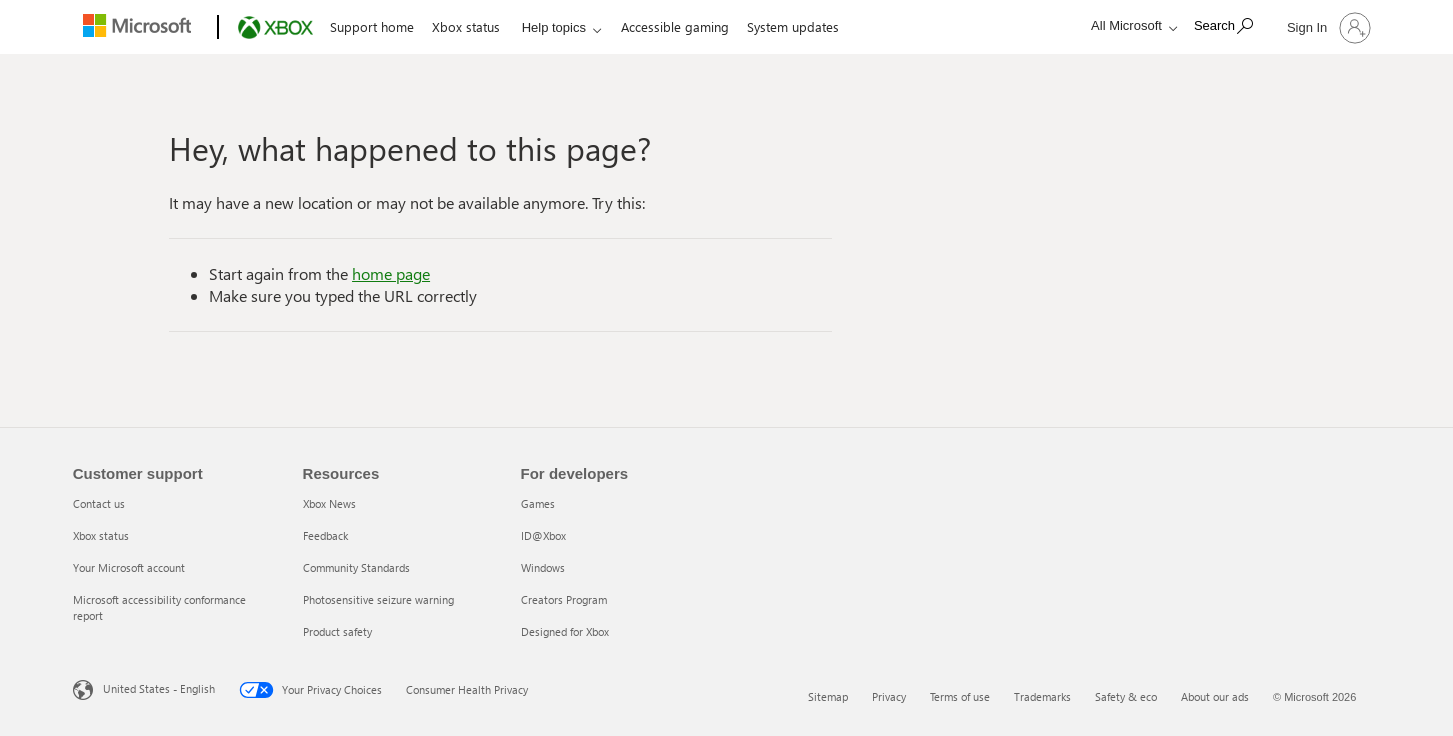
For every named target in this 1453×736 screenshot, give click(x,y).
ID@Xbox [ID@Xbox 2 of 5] (543, 535)
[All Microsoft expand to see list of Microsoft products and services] (1129, 25)
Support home (372, 26)
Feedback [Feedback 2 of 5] (325, 535)
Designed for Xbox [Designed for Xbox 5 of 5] (565, 631)
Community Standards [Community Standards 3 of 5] (356, 567)
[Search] (1223, 25)
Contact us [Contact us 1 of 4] (99, 503)
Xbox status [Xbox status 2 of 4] (101, 535)
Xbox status (466, 26)
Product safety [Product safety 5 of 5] (337, 631)
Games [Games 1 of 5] (538, 503)
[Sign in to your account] (1327, 27)
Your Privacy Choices (310, 690)
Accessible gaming (675, 26)
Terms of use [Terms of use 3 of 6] (960, 696)
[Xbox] (273, 28)
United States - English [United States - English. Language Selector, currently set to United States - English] (159, 688)
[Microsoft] (141, 28)
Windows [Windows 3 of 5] (543, 567)
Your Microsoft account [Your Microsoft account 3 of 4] (129, 567)
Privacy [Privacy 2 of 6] (889, 696)
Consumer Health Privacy (467, 689)
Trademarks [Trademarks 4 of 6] (1042, 696)
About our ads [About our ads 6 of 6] (1215, 696)
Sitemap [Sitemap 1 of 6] (828, 696)
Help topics (554, 27)
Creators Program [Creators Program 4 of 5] (564, 599)
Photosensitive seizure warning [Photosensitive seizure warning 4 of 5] (378, 599)
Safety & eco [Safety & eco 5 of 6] (1126, 696)
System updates (793, 26)
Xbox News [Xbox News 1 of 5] (329, 503)
